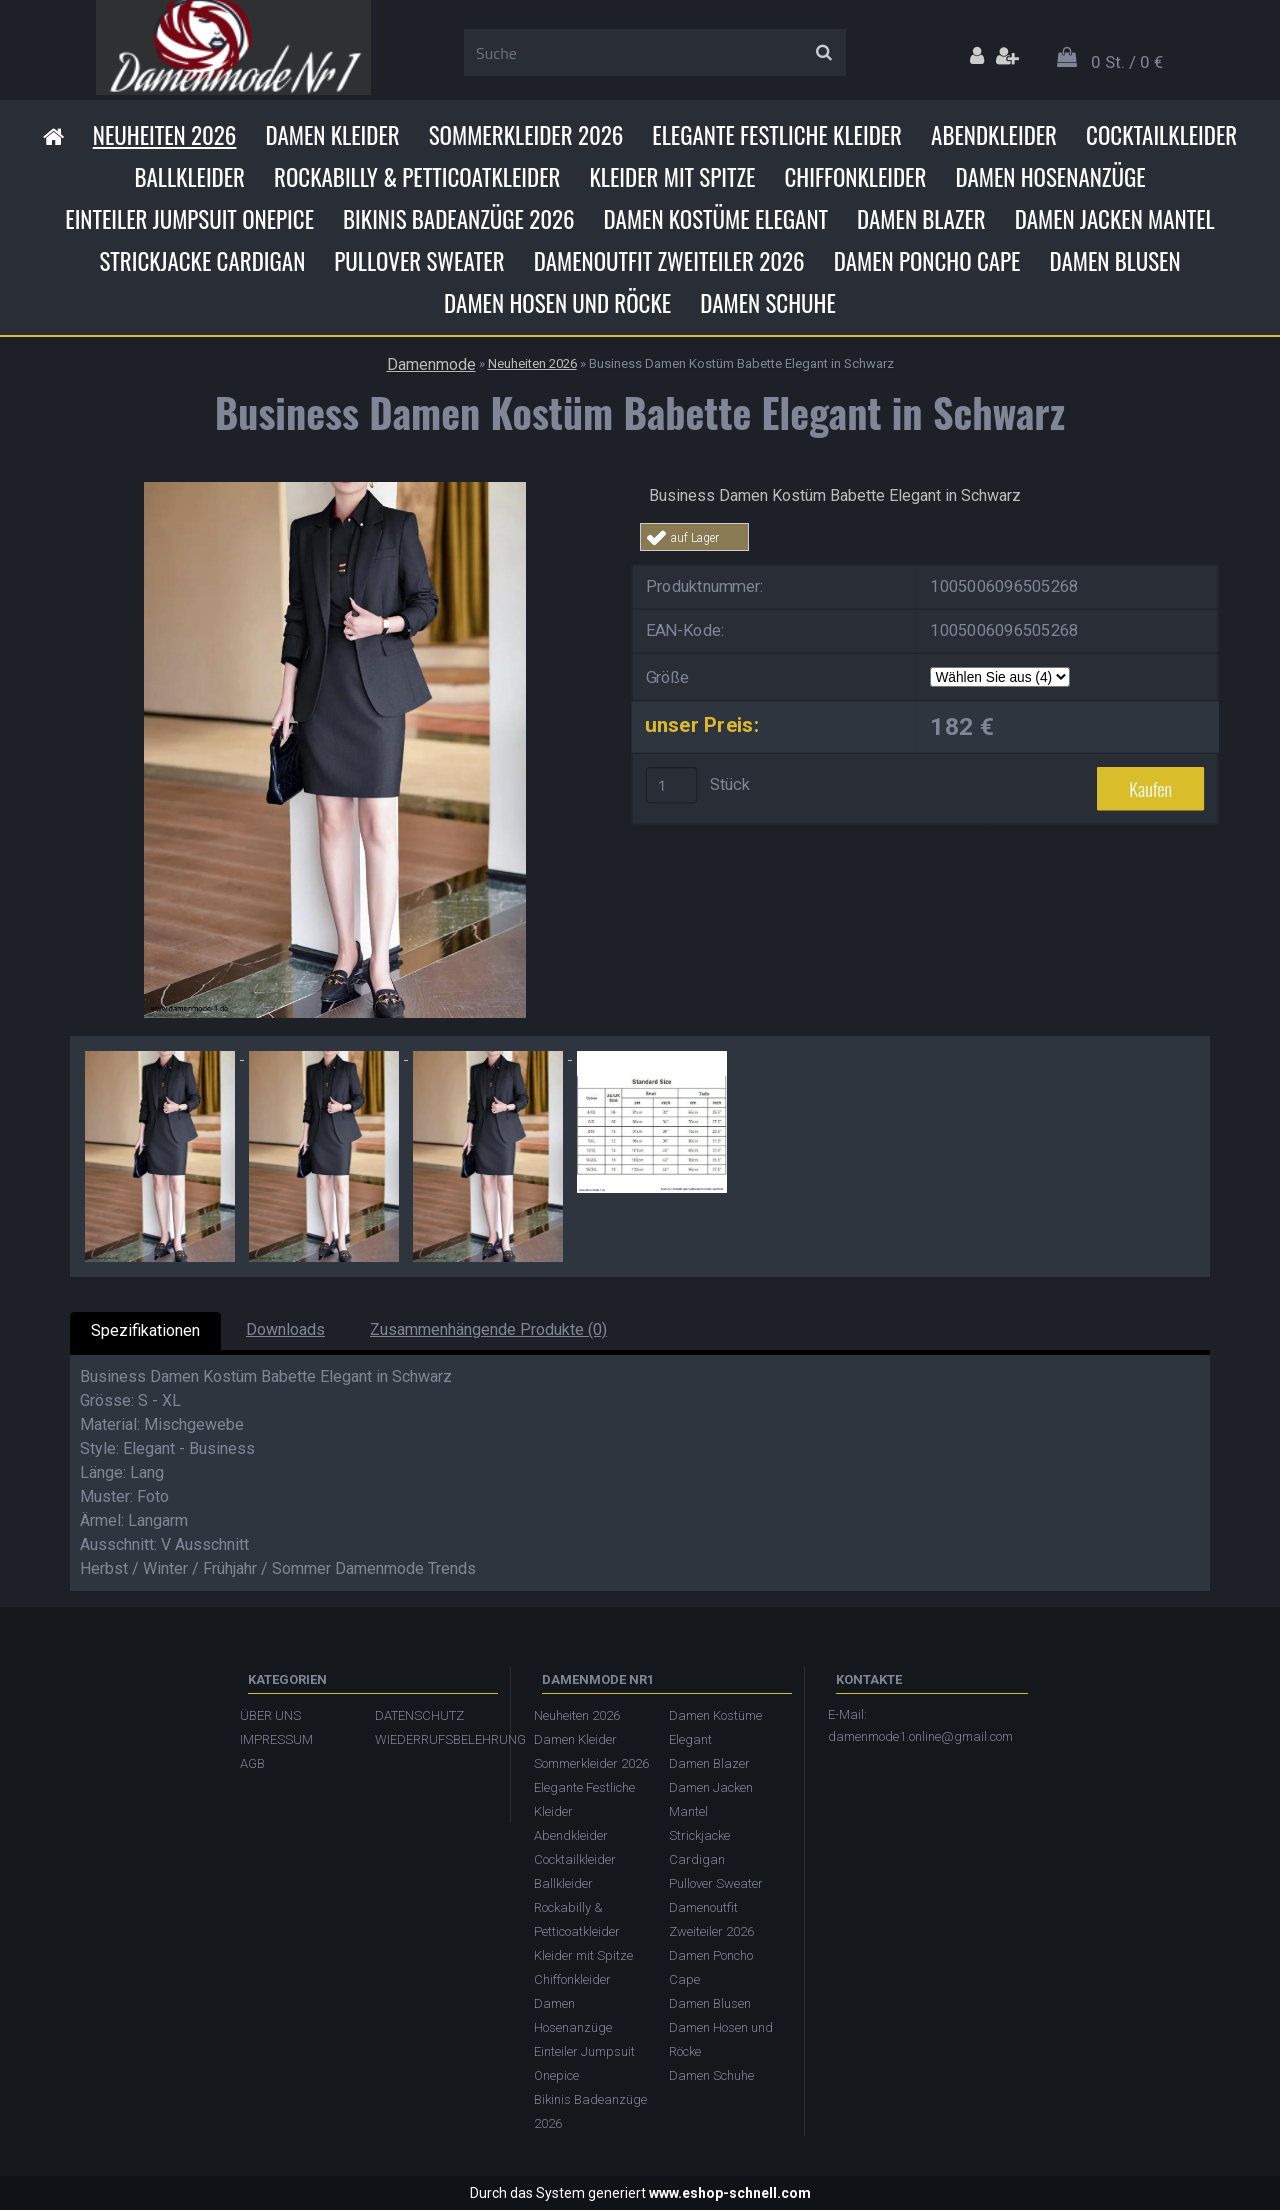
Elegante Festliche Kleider (777, 135)
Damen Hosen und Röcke (557, 303)
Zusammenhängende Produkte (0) (488, 1329)
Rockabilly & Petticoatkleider (417, 177)
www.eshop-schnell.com (730, 2193)
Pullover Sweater (419, 261)
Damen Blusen (1114, 261)
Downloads (285, 1329)
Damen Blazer (921, 219)
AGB (252, 1763)
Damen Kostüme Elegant (716, 219)
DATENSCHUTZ (419, 1715)
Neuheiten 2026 (165, 135)
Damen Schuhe (768, 303)
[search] (823, 53)
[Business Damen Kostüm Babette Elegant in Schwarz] (335, 489)
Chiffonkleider (855, 177)
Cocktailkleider (1161, 135)
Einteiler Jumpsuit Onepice (189, 219)
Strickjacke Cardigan (202, 261)
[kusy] (672, 785)
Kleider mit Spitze (672, 177)
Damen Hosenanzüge (1050, 177)
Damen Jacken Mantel (1115, 219)
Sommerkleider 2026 (526, 135)
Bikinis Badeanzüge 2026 (459, 219)
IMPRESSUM (276, 1739)
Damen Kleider (332, 135)
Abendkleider (994, 135)
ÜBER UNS (270, 1715)
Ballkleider (189, 177)
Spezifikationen (145, 1330)
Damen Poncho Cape (927, 261)
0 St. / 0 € (1127, 62)
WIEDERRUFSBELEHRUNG (432, 1739)
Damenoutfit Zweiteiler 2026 (669, 261)
